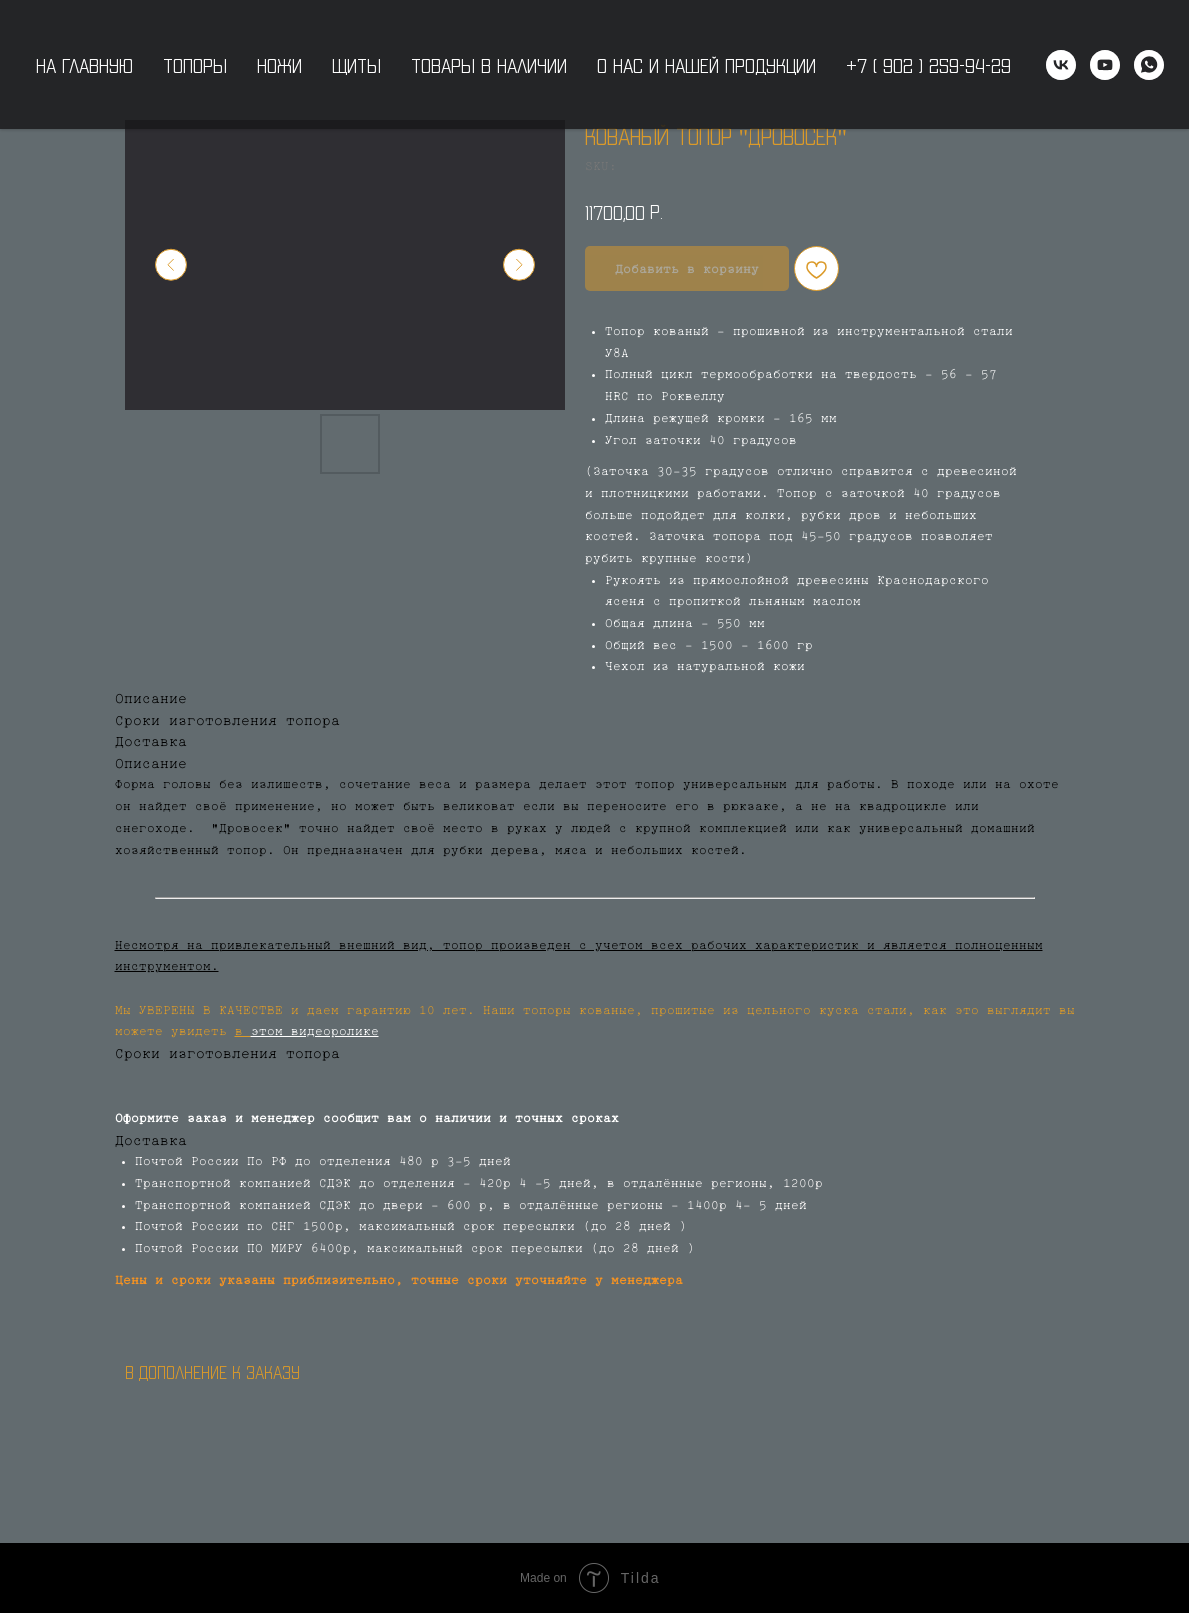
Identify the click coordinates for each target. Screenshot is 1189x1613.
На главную (84, 65)
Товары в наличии (489, 65)
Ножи (279, 65)
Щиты (356, 65)
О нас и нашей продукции (706, 65)
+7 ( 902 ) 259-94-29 (928, 65)
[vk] (1061, 65)
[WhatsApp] (1149, 65)
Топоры (195, 65)
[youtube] (1105, 65)
